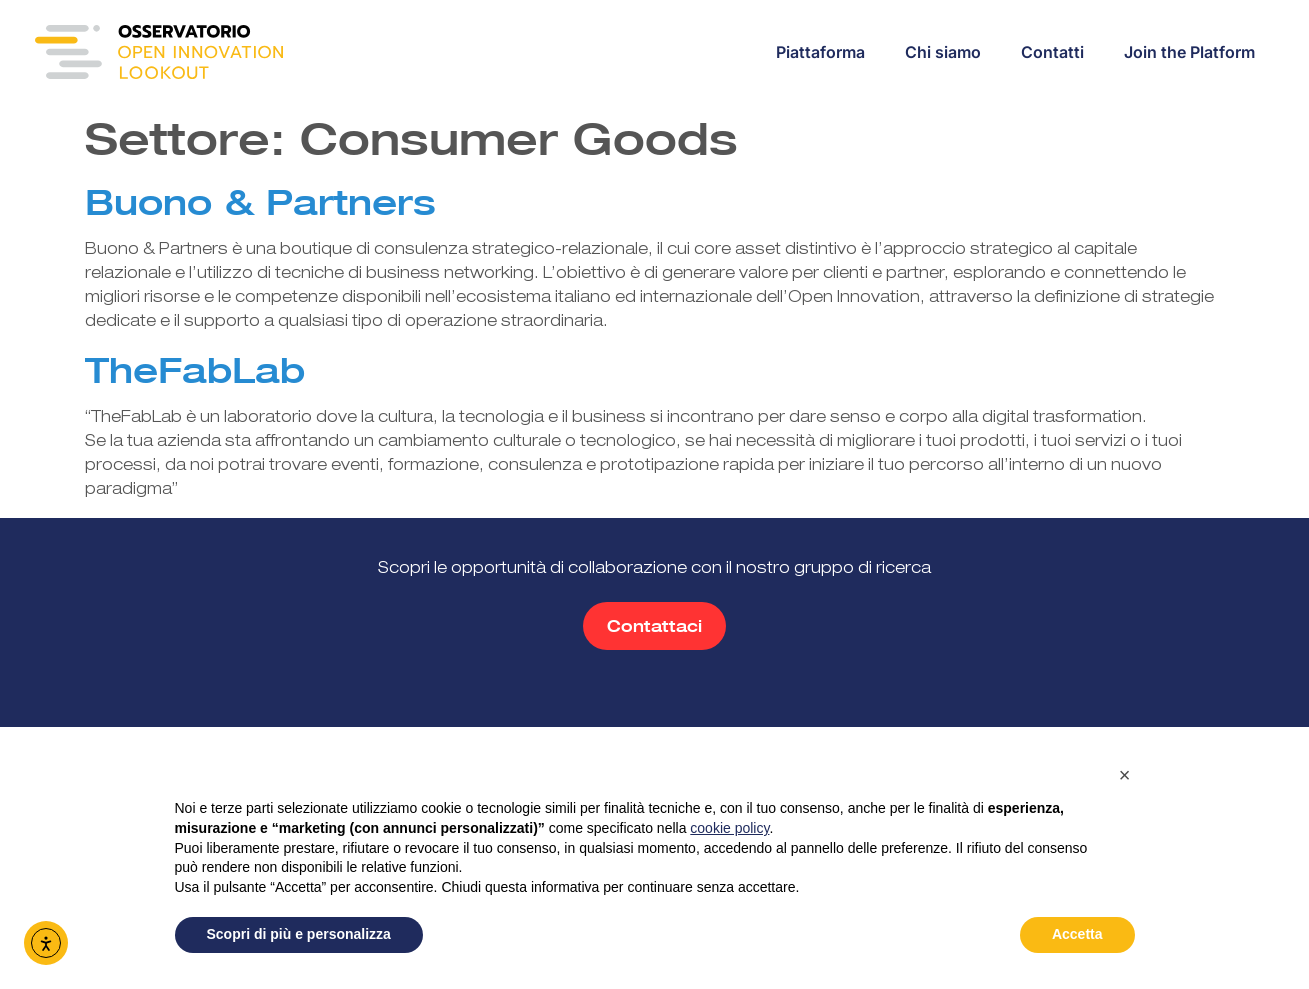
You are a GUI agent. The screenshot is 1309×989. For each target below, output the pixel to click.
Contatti (1052, 52)
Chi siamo (943, 52)
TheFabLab (195, 370)
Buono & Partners (260, 202)
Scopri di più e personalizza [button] (299, 934)
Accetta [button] (1077, 934)
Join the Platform (1189, 52)
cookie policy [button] (729, 828)
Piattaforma (820, 52)
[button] (1125, 775)
